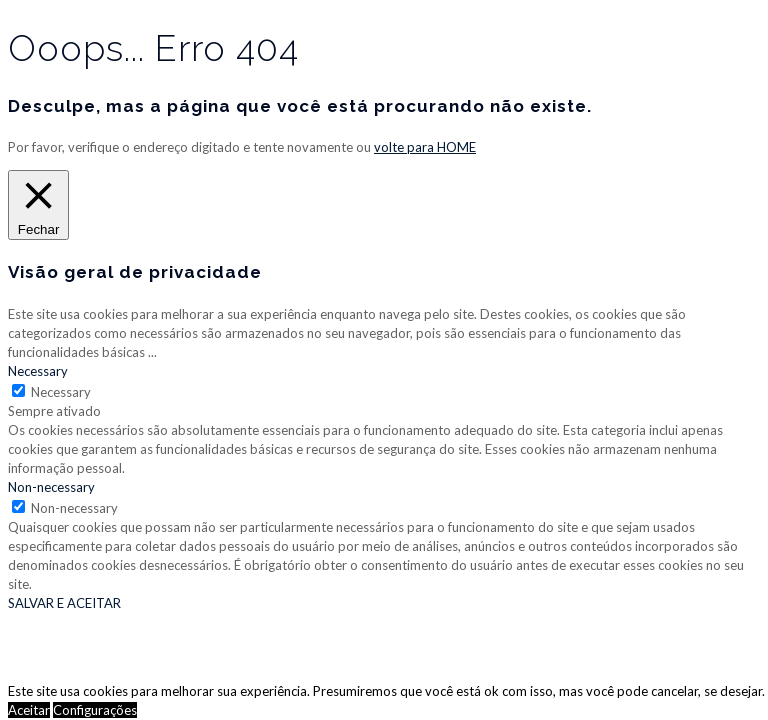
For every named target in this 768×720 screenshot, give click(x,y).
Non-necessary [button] (51, 487)
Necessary (61, 392)
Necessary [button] (38, 371)
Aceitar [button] (29, 710)
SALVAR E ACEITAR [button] (64, 603)
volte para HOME (425, 147)
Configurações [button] (95, 710)
